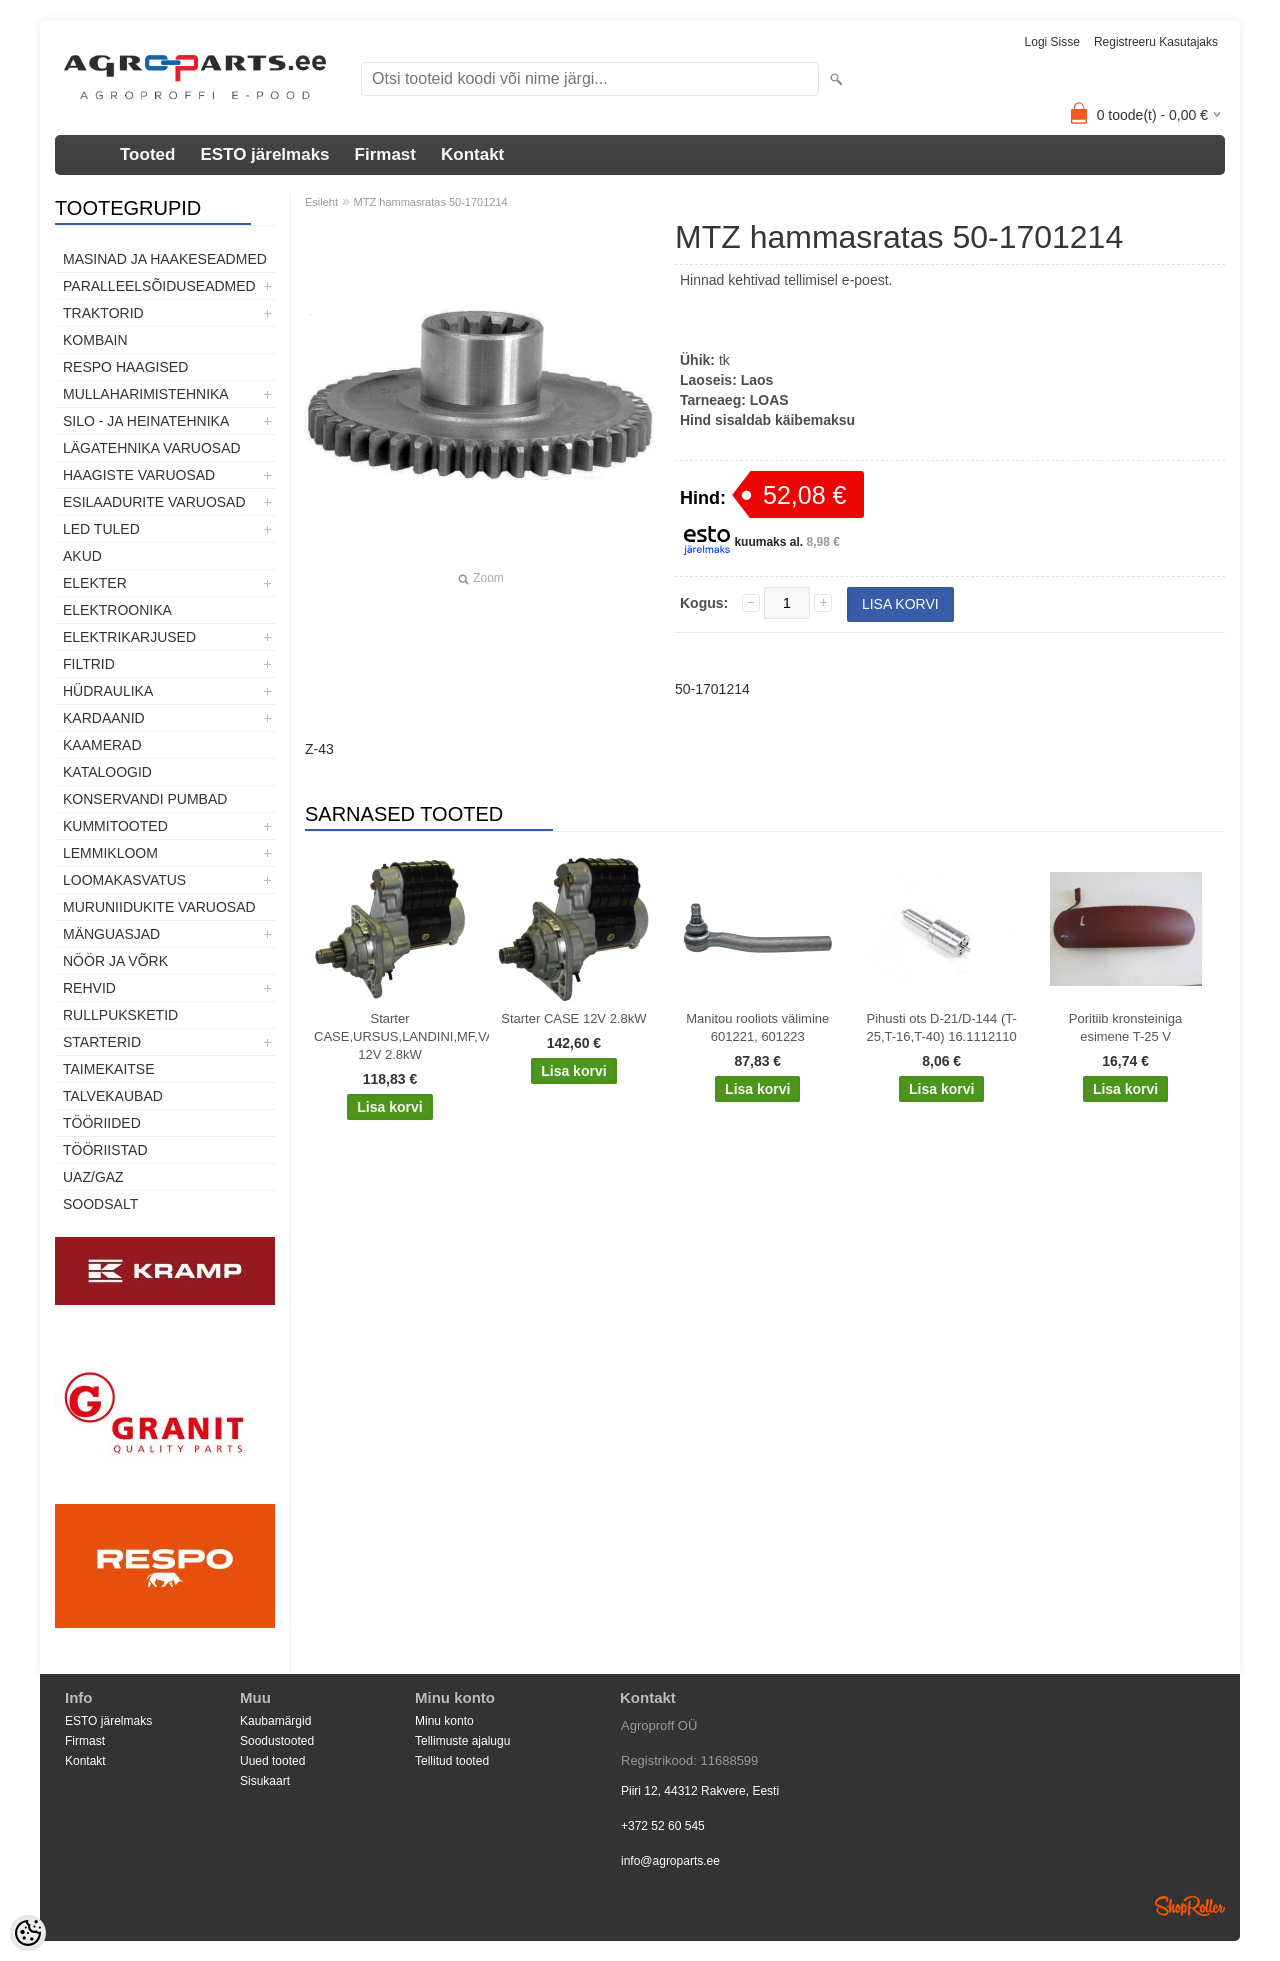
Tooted (147, 154)
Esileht (321, 202)
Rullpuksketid (120, 1015)
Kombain (95, 340)
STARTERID (102, 1042)
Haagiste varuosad (139, 475)
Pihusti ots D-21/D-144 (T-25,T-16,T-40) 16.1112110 (942, 1027)
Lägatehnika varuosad (152, 448)
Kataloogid (107, 772)
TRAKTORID (103, 313)
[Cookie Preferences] (28, 1933)
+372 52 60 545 (663, 1826)
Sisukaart (265, 1781)
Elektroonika (117, 610)
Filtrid (89, 664)
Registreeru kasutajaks (1156, 42)
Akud (82, 556)
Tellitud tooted (452, 1761)
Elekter (95, 583)
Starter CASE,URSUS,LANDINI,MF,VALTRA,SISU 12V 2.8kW (394, 1036)
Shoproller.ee (1190, 1906)
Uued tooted (272, 1761)
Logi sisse (1052, 42)
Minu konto (444, 1721)
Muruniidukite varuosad (159, 907)
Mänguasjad (111, 934)
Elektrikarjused (129, 637)
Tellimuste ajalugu (462, 1741)
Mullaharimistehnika (146, 394)
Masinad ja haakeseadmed (165, 259)
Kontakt (472, 154)
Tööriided (102, 1123)
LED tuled (101, 529)
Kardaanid (104, 718)
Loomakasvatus (124, 880)
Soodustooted (277, 1741)
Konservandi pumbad (145, 799)
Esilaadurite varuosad (154, 502)
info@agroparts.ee (670, 1861)
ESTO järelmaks (264, 154)
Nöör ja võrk (115, 961)
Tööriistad (105, 1150)
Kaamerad (102, 745)
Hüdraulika (108, 691)
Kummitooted (115, 826)
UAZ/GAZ (93, 1177)
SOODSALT (100, 1204)
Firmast (385, 154)
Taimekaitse (109, 1069)
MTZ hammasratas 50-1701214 (431, 202)
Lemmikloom (110, 853)
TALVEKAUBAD (113, 1096)
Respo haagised (125, 367)
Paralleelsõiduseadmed (159, 286)
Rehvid (89, 988)
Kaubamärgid (275, 1721)
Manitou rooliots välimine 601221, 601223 (757, 1027)
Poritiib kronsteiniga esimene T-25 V (1125, 1027)
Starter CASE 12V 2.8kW (573, 1018)
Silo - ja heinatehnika (146, 421)
